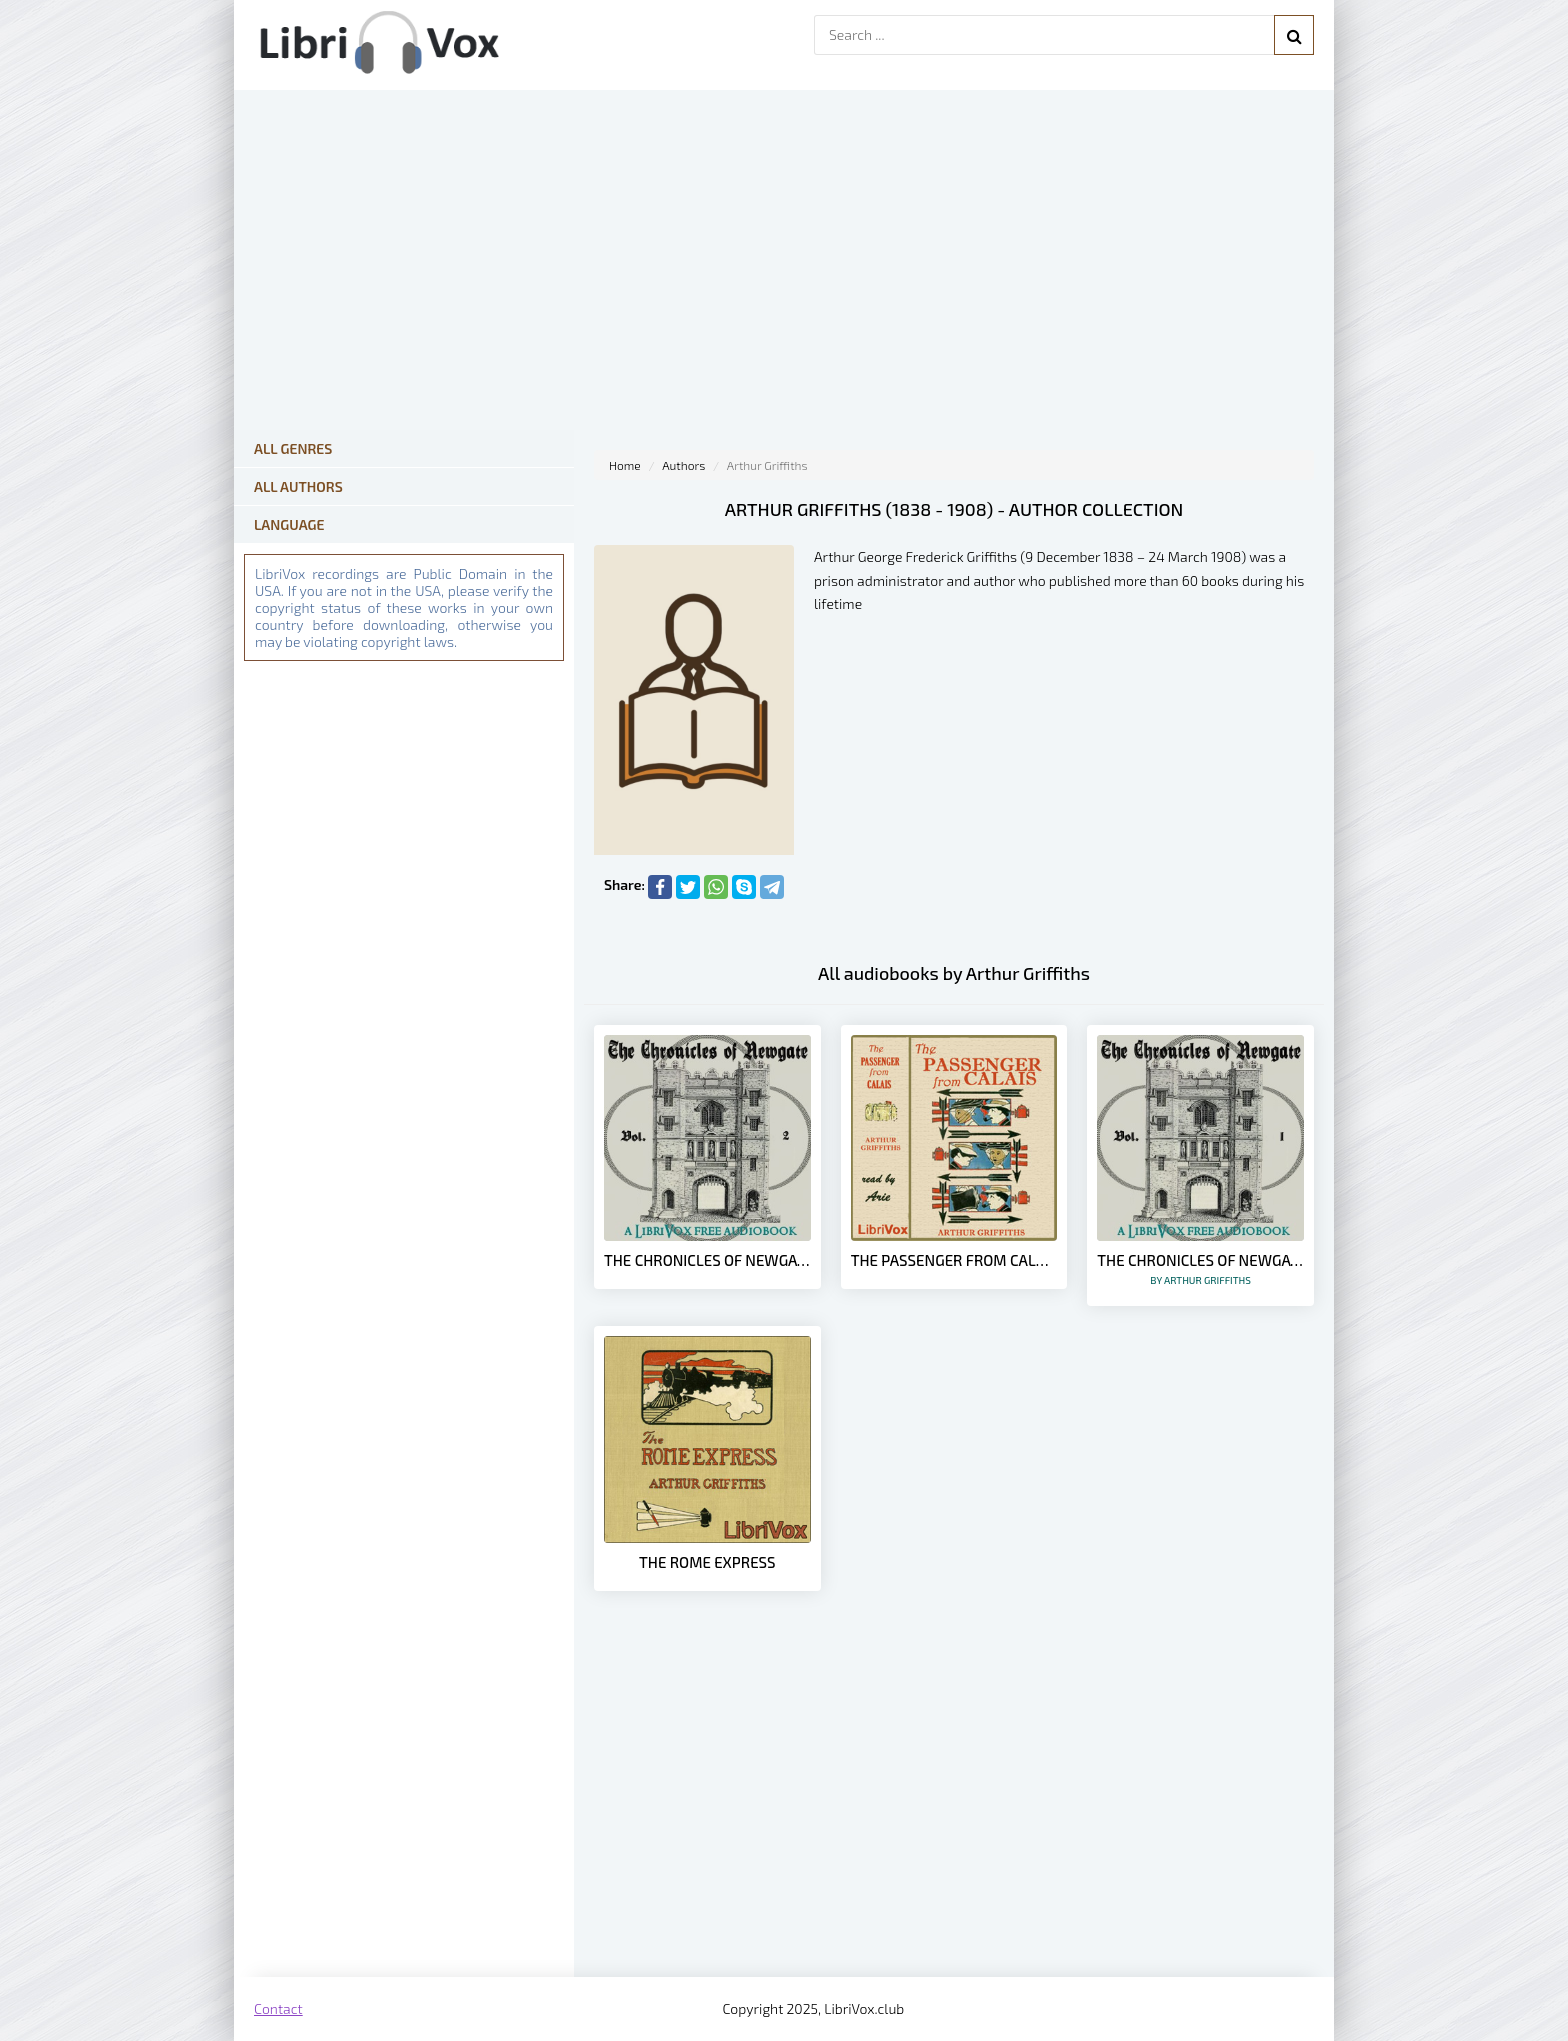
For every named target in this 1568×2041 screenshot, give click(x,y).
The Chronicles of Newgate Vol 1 (1200, 1268)
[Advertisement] (954, 1817)
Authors (683, 465)
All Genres (293, 448)
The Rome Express (707, 1562)
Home (625, 465)
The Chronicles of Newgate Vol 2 (707, 1260)
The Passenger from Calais (954, 1260)
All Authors (298, 486)
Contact (278, 2008)
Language (289, 524)
